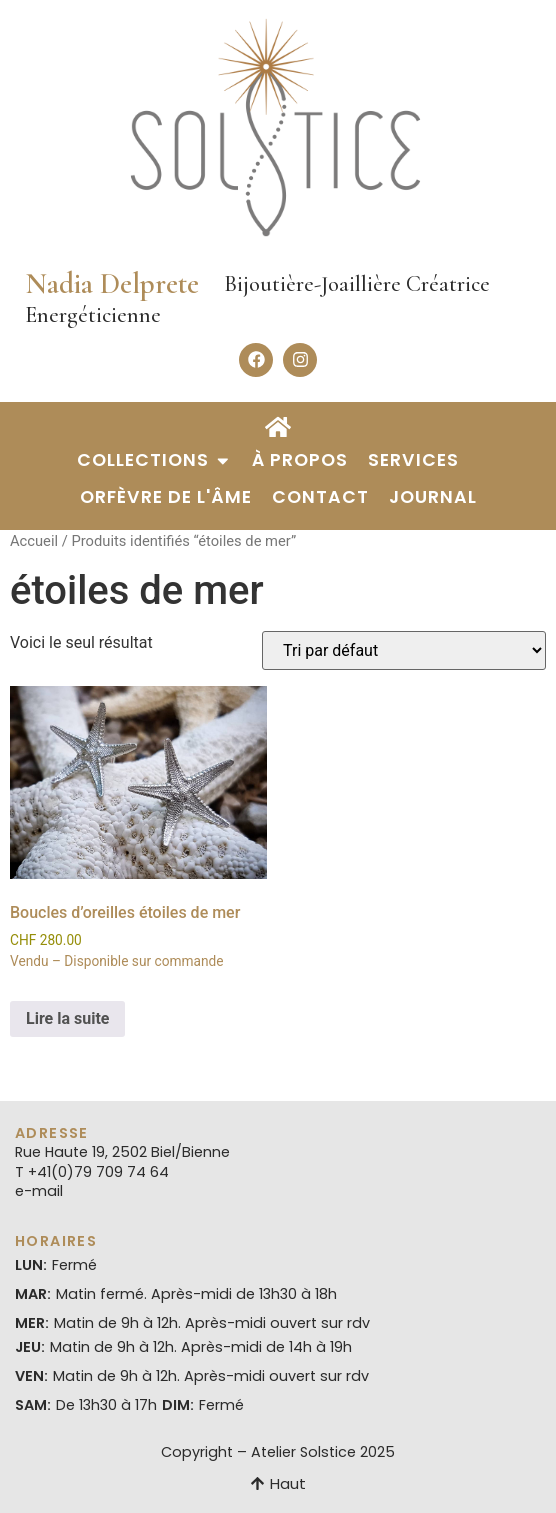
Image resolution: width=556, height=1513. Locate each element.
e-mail (39, 1191)
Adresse (52, 1133)
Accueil (34, 541)
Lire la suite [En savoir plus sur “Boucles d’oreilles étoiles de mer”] (67, 1018)
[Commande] (404, 650)
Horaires (56, 1241)
